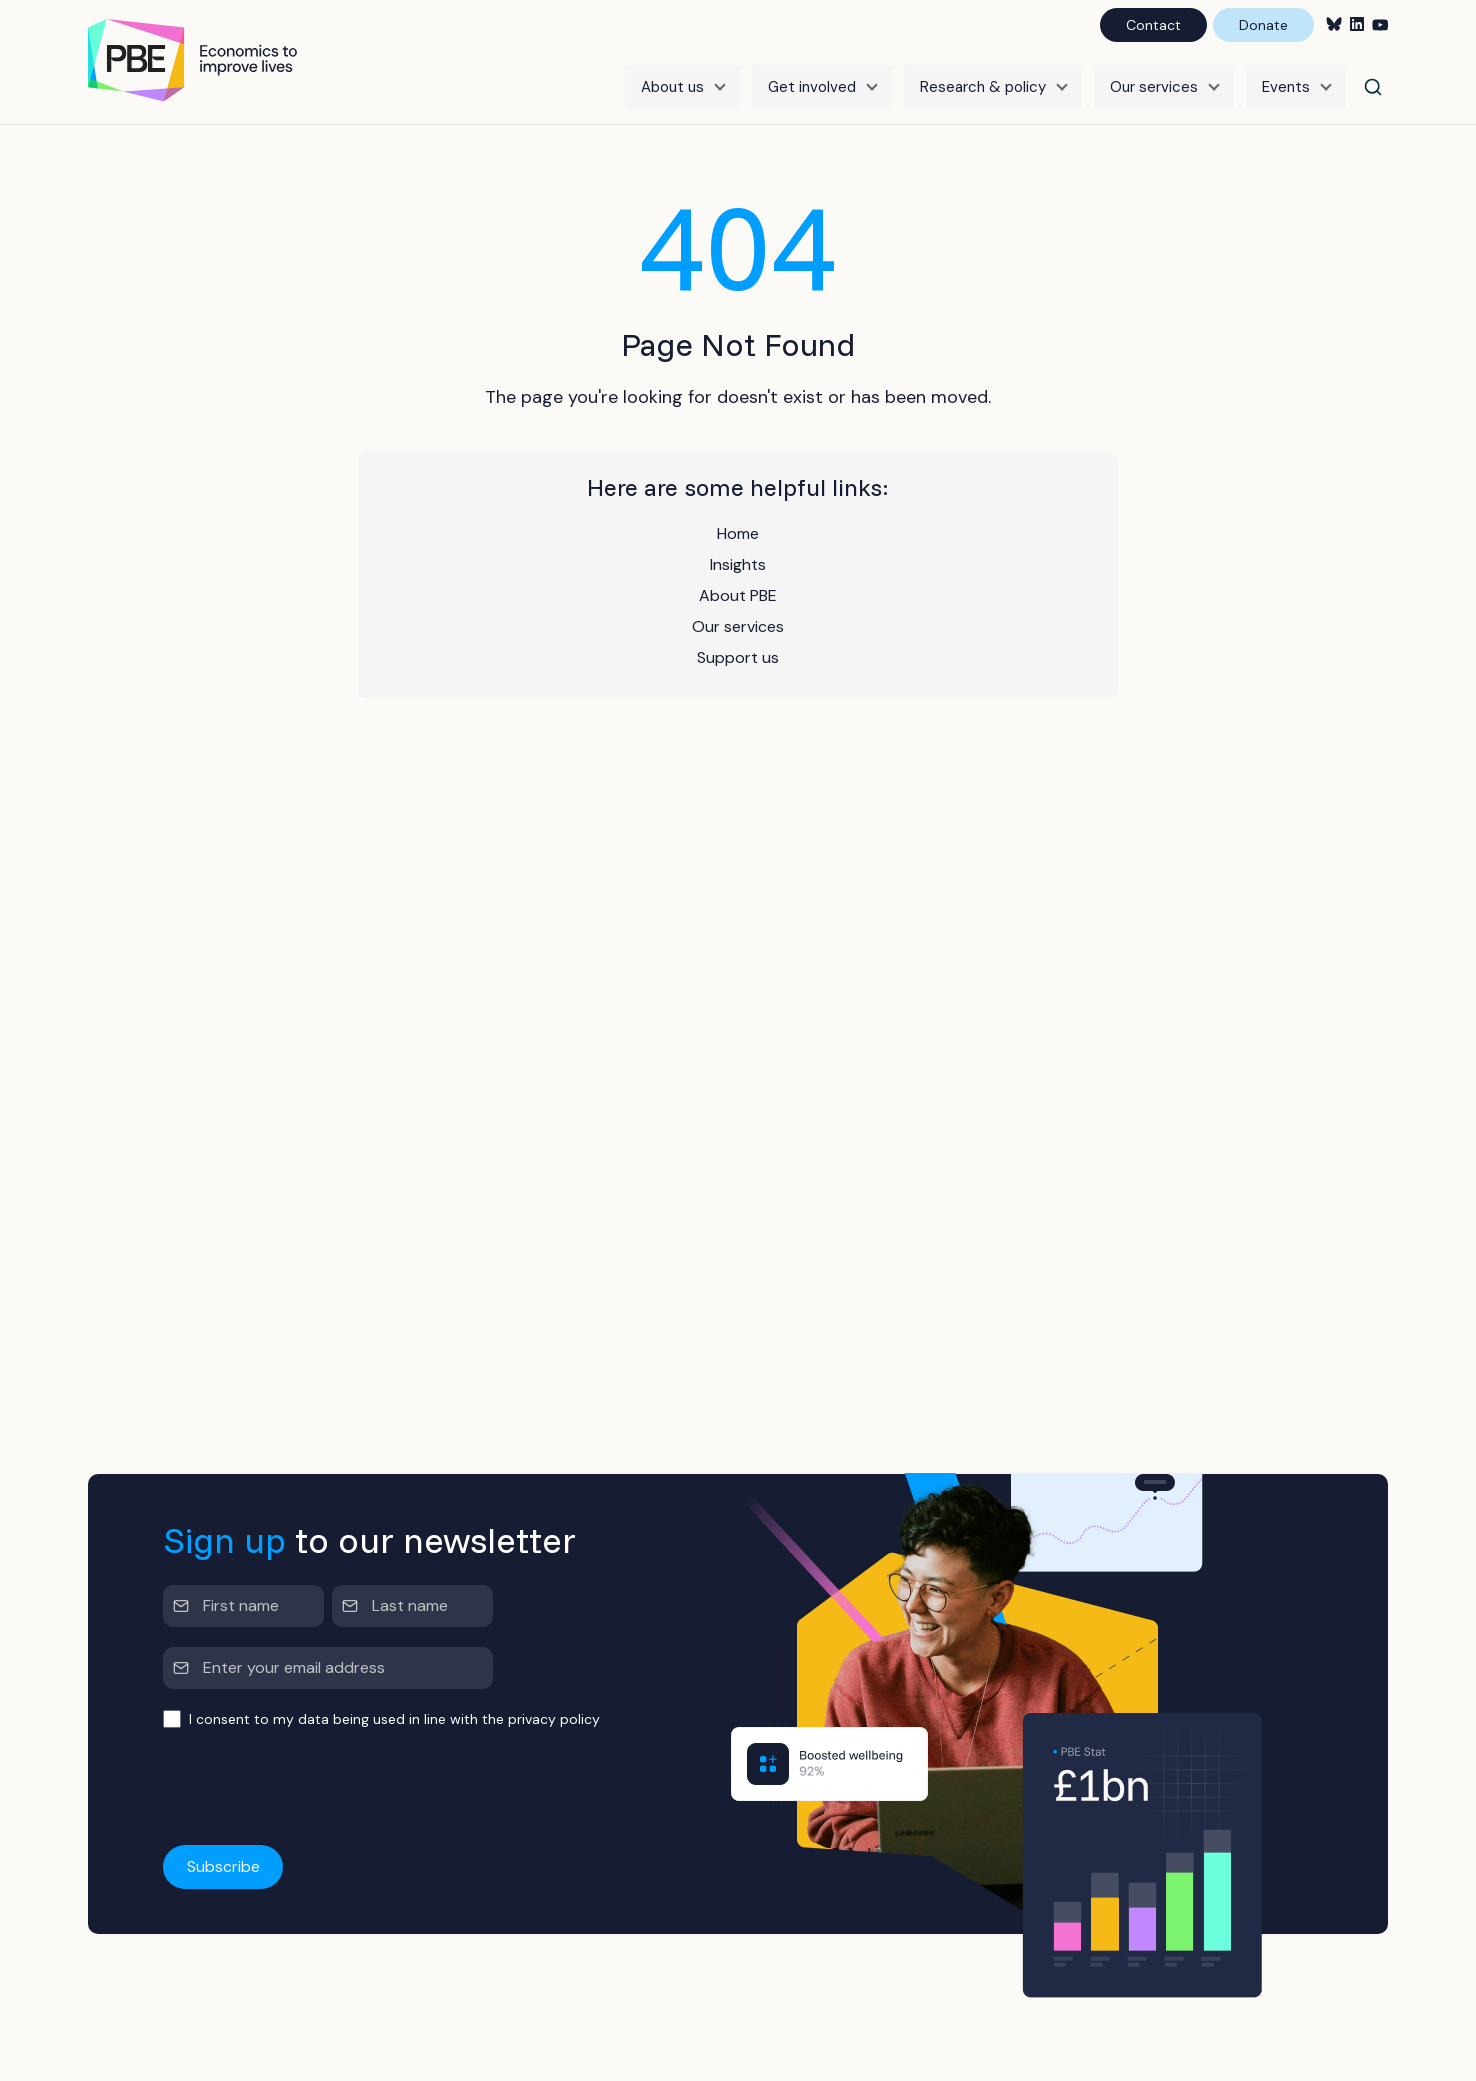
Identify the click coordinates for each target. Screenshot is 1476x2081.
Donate (1263, 25)
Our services (1154, 87)
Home (738, 533)
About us (672, 87)
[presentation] (315, 1788)
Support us (738, 657)
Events (1286, 87)
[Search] (1373, 87)
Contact (1153, 25)
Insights (738, 564)
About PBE (738, 595)
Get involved (812, 87)
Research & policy (983, 87)
